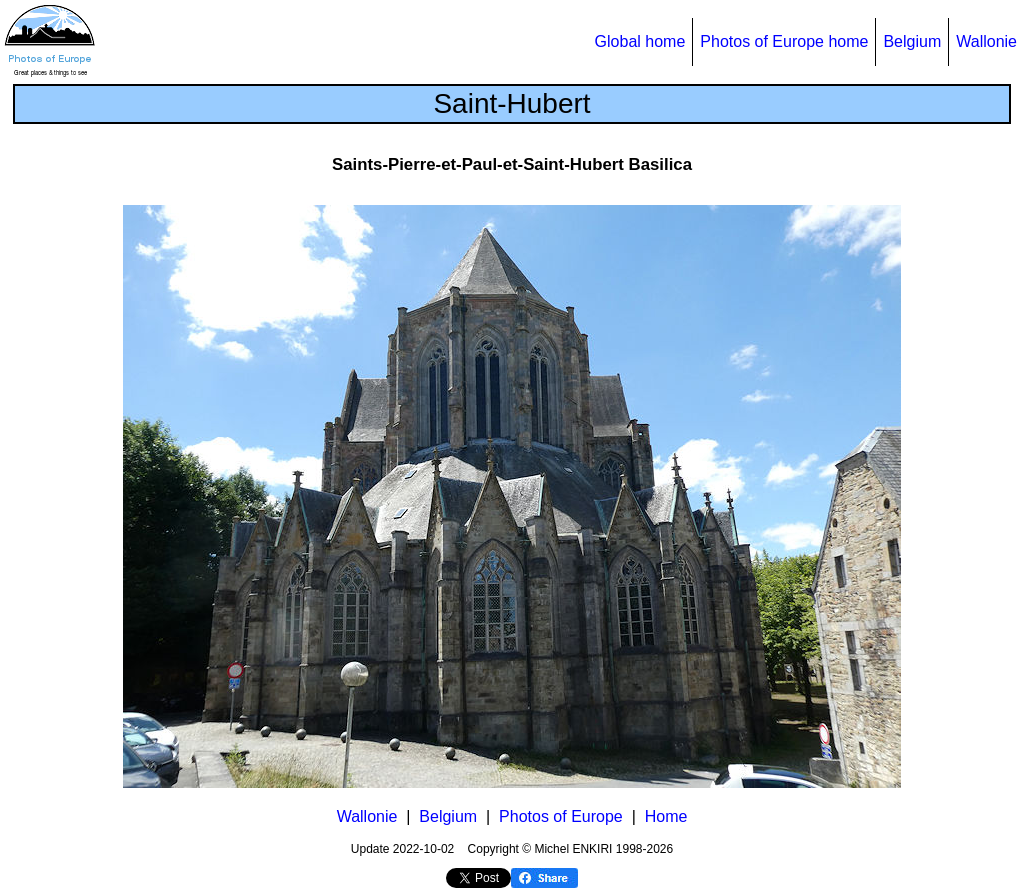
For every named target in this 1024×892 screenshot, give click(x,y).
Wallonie (986, 41)
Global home (640, 41)
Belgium (912, 41)
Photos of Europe (561, 816)
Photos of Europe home (784, 41)
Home (666, 816)
